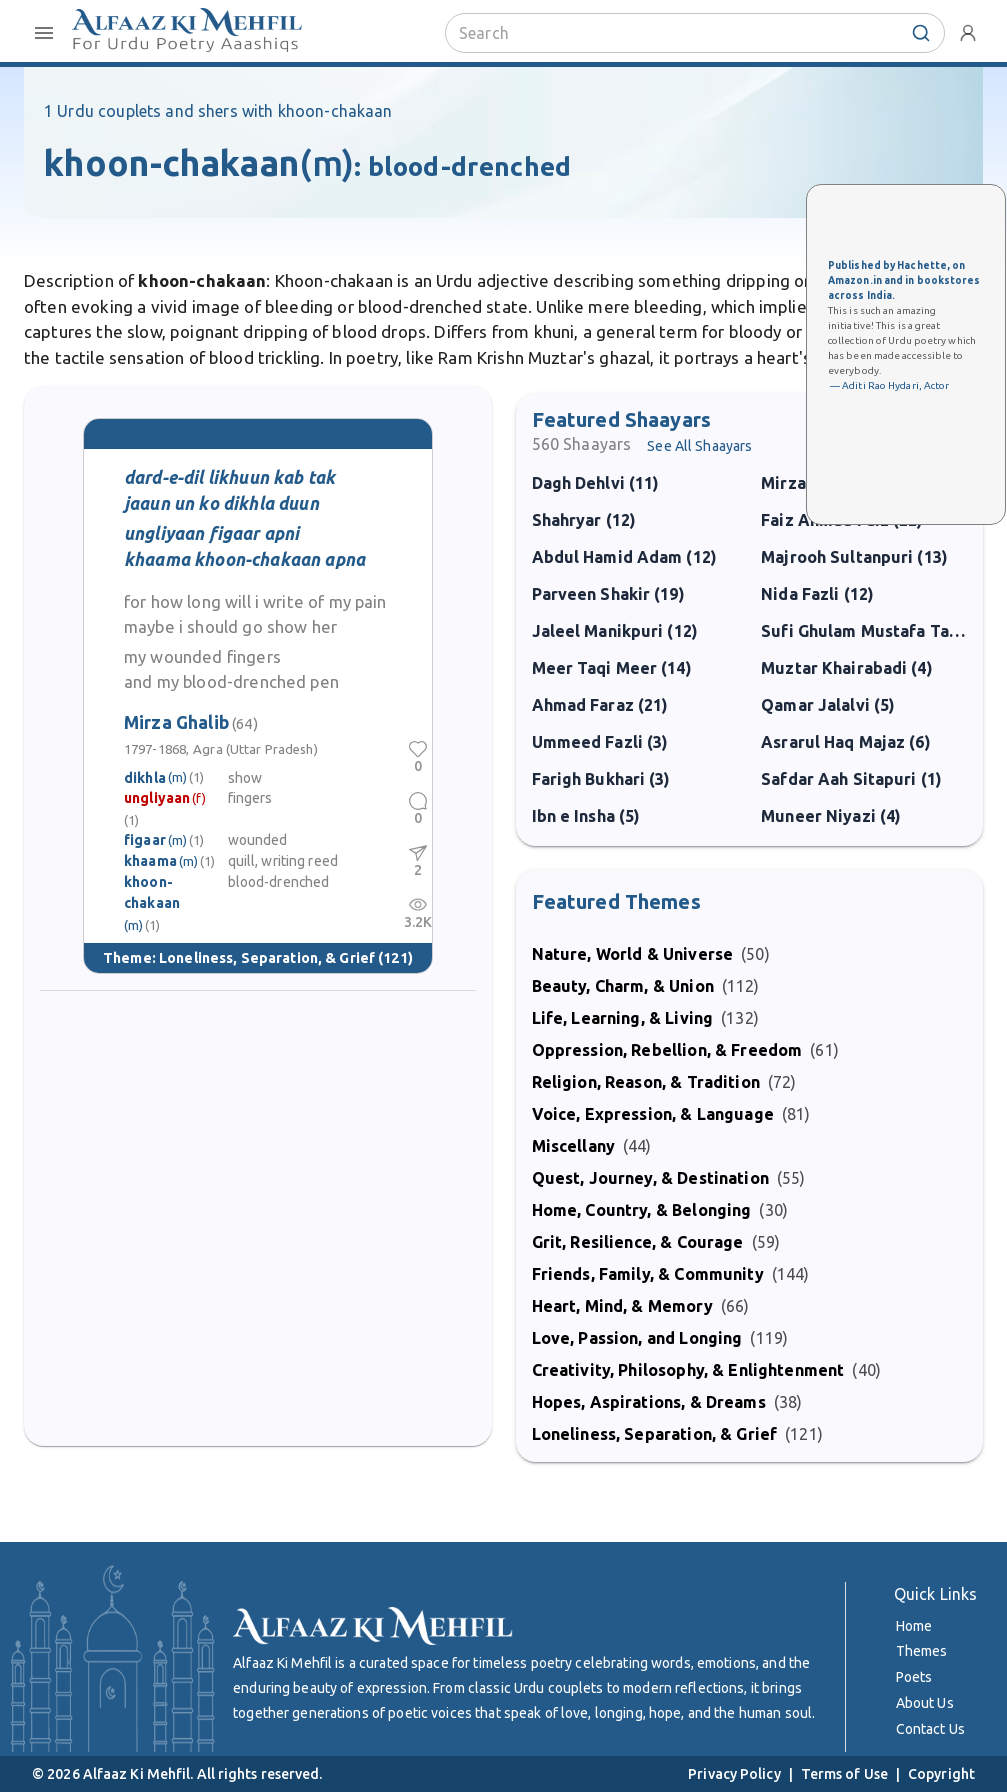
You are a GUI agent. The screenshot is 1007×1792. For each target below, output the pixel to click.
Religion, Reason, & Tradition (646, 1082)
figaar (145, 840)
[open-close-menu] (44, 33)
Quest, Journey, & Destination (650, 1178)
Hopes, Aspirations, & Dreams (649, 1402)
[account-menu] (968, 33)
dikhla (145, 778)
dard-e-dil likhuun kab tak (229, 477)
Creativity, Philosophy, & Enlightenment (688, 1370)
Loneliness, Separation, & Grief (267, 958)
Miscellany (574, 1146)
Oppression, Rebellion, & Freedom (667, 1050)
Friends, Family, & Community (648, 1274)
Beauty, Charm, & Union (623, 986)
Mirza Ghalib (191, 722)
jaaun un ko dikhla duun (221, 503)
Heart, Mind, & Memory (622, 1306)
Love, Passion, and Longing (637, 1338)
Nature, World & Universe (633, 954)
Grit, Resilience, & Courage (638, 1242)
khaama (150, 861)
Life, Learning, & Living (623, 1018)
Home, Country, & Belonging (642, 1210)
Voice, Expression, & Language (653, 1114)
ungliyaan (157, 798)
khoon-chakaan (152, 892)
